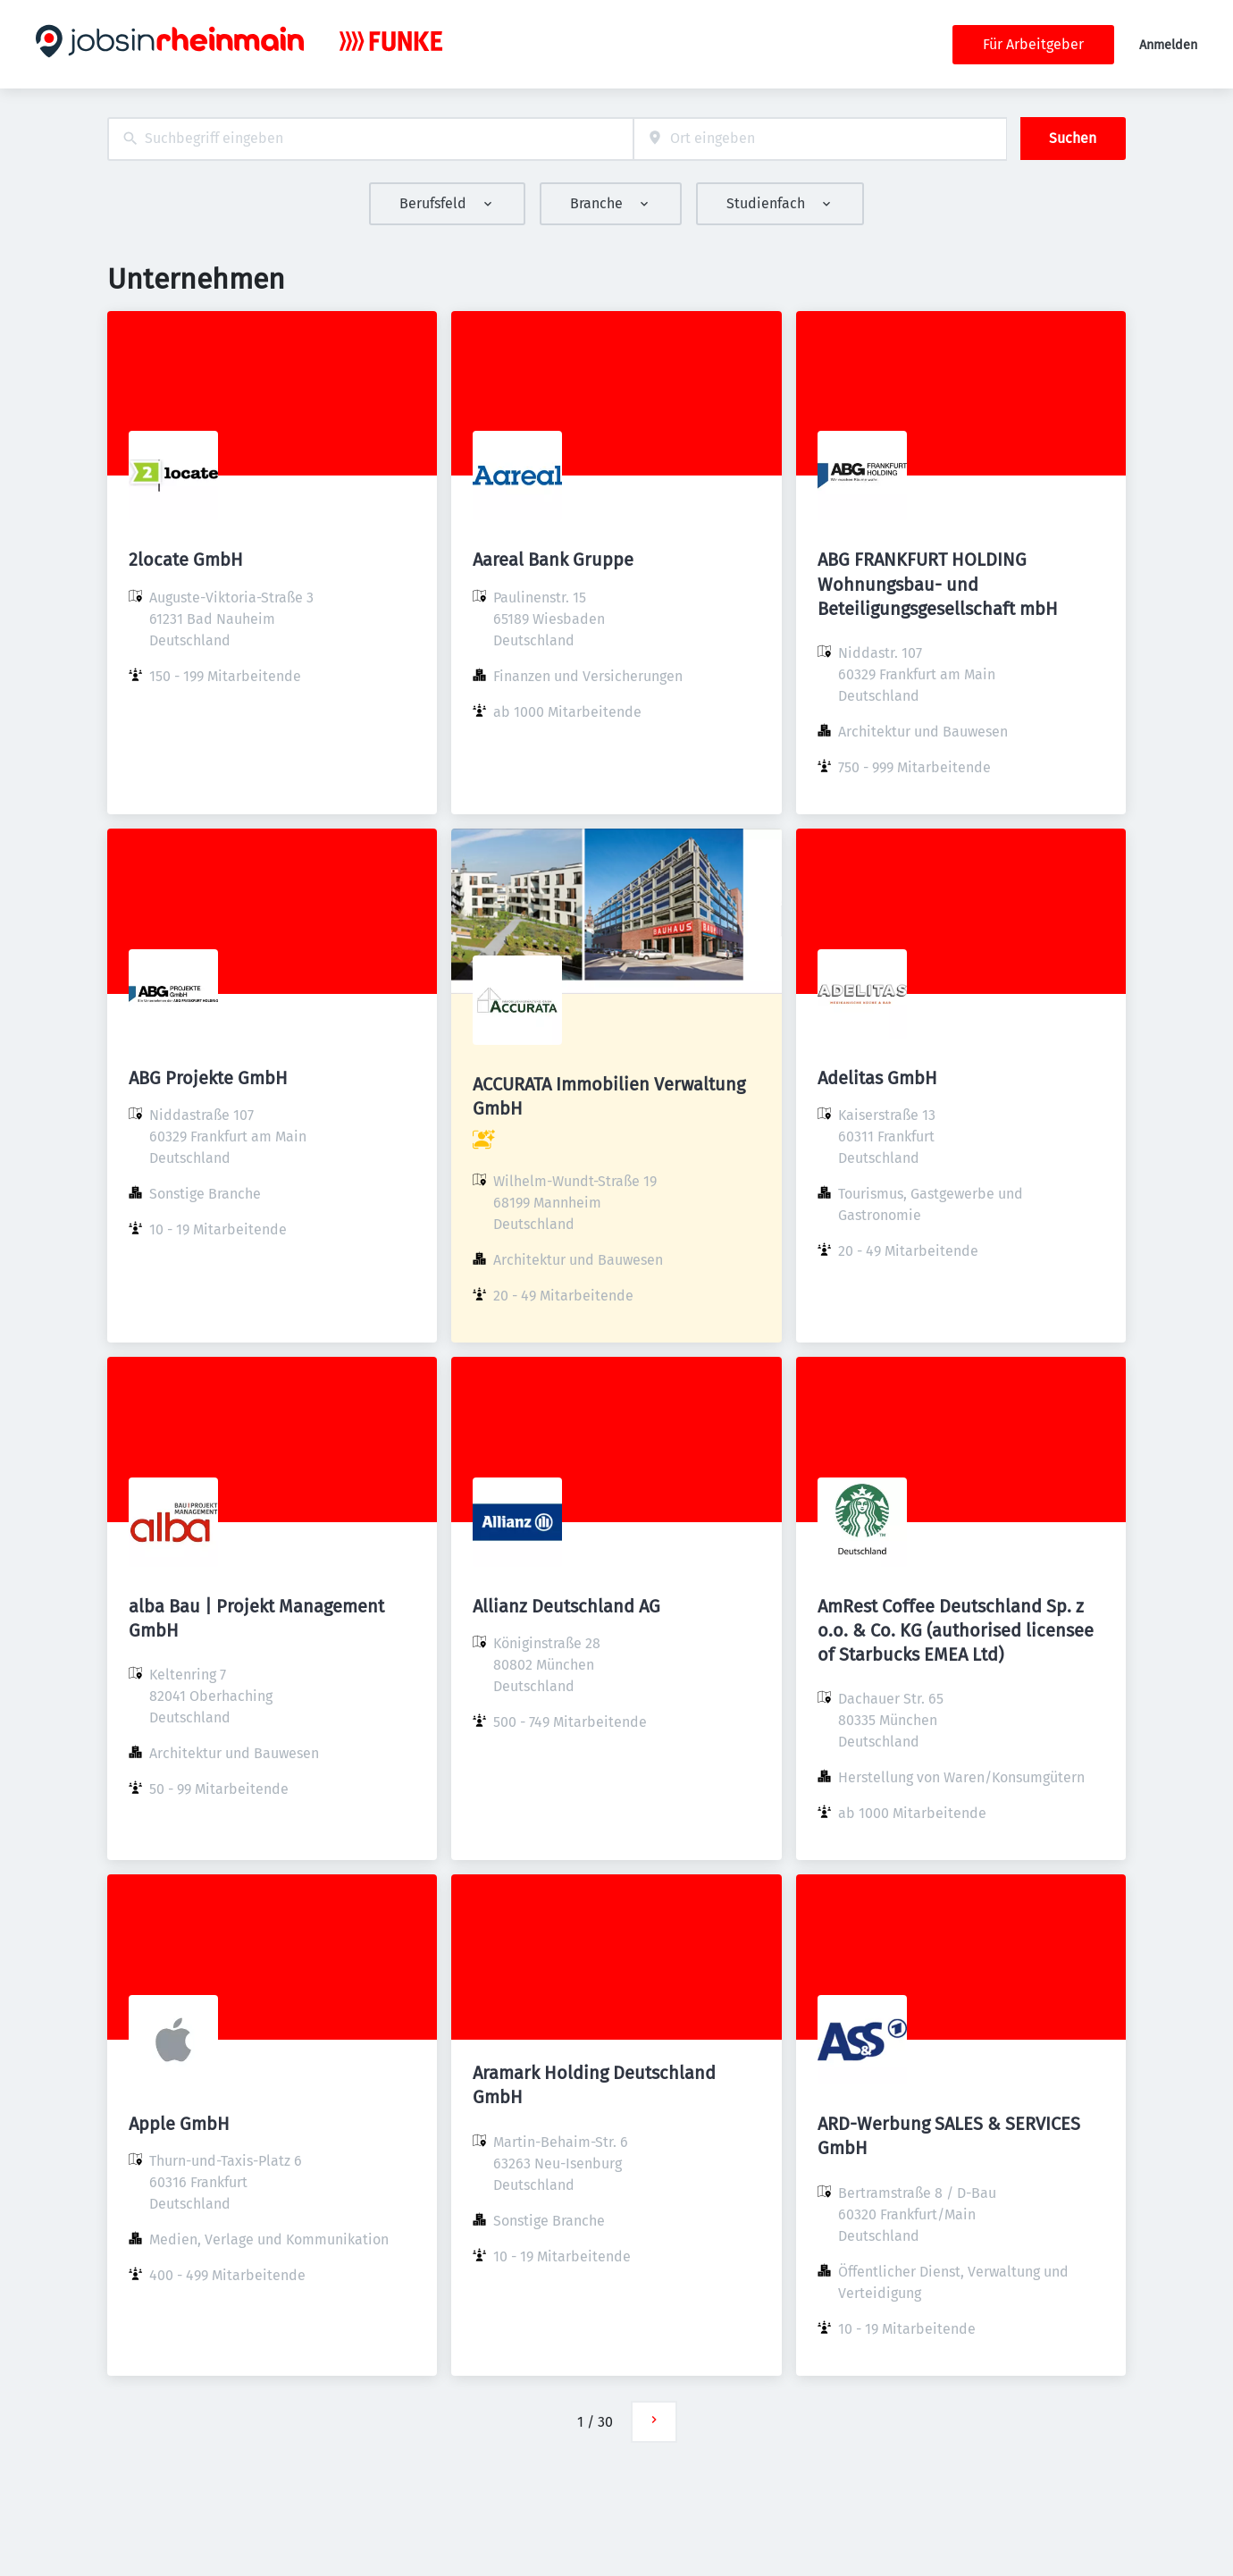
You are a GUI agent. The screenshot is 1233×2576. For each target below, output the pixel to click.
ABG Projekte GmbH (208, 1078)
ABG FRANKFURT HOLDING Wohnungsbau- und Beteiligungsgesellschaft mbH (938, 584)
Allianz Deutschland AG (566, 1606)
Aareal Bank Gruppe (553, 559)
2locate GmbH (186, 559)
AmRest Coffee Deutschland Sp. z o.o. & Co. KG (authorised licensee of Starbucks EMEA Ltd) (956, 1630)
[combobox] (370, 139)
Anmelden (1168, 45)
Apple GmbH (179, 2123)
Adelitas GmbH (877, 1078)
